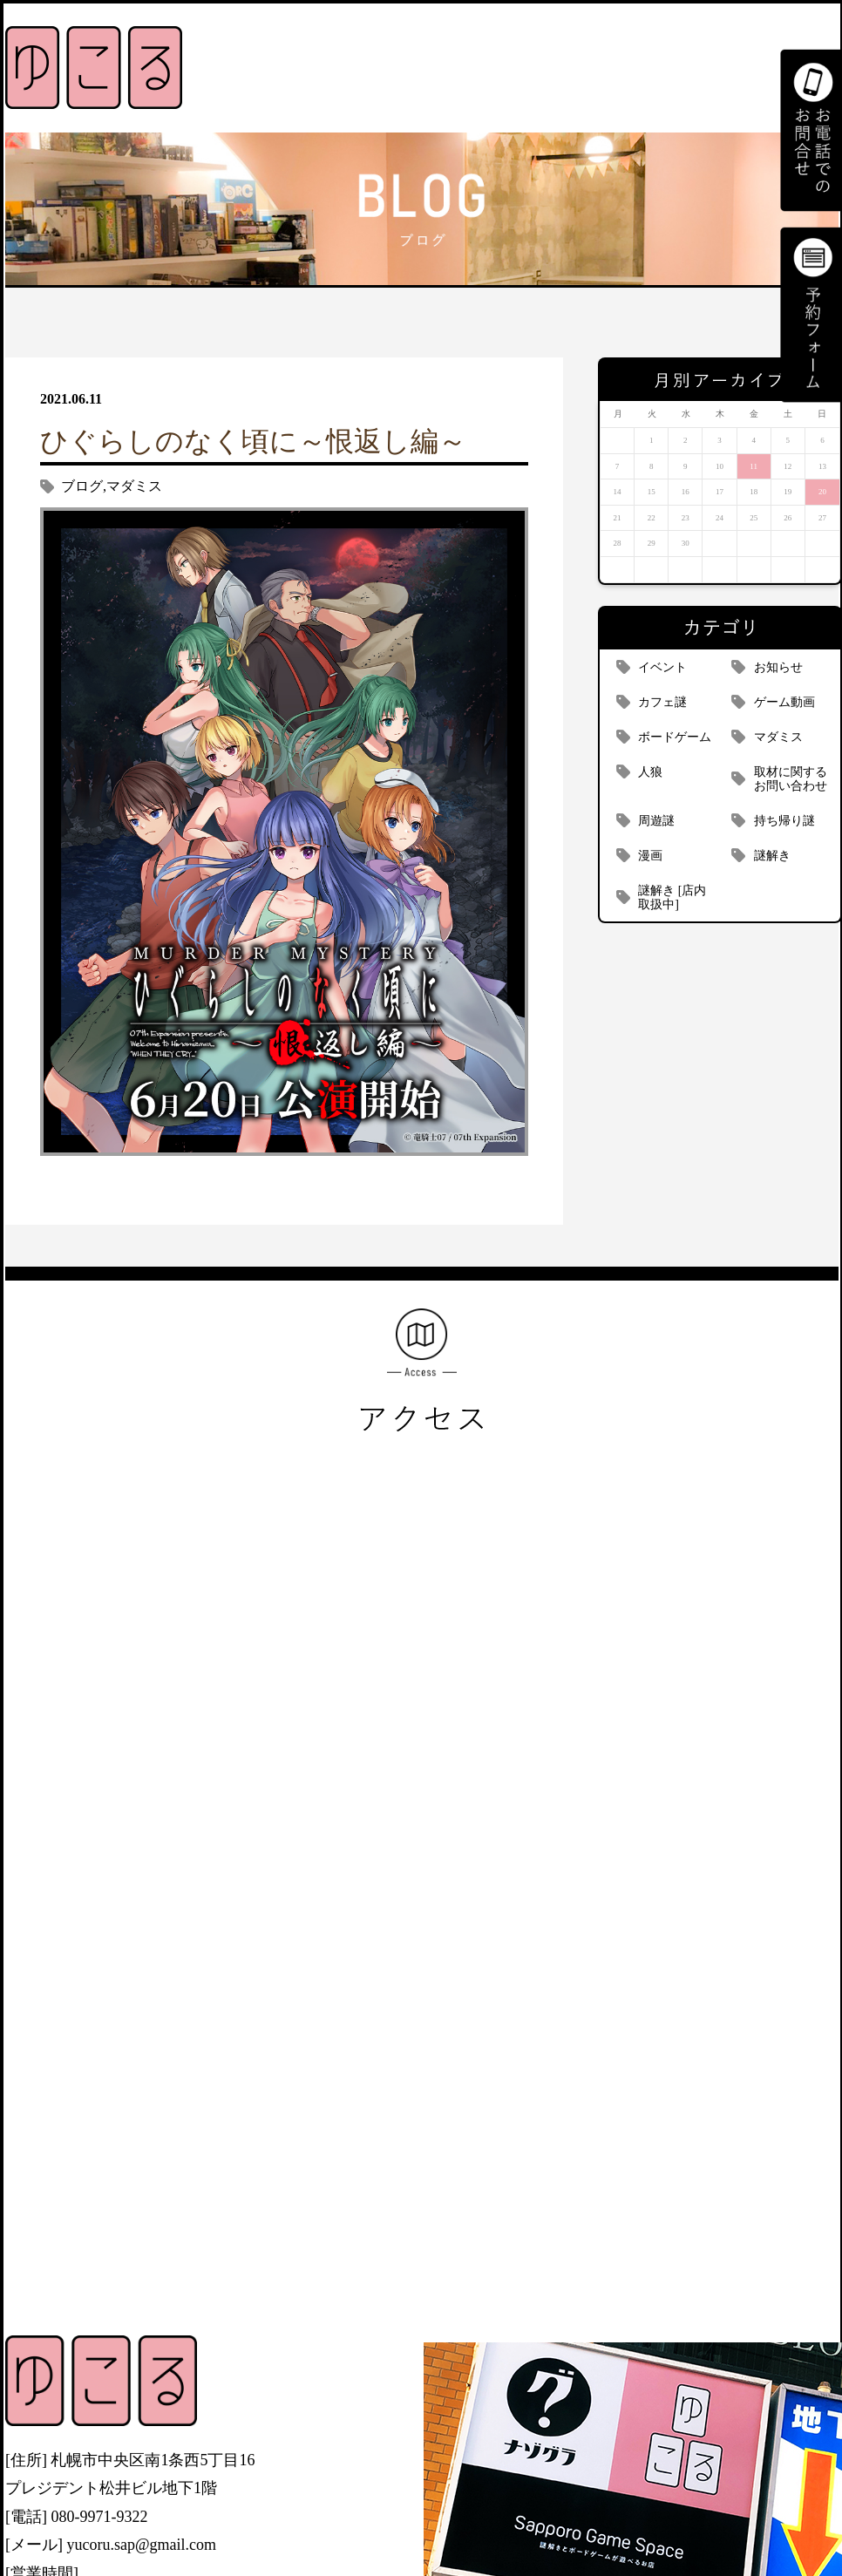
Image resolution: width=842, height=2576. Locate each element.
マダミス (134, 486)
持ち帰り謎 (784, 820)
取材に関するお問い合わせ (790, 778)
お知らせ (778, 667)
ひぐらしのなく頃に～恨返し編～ (253, 441)
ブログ (82, 486)
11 (753, 466)
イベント (662, 667)
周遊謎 (656, 820)
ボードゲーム (674, 737)
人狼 (650, 771)
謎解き (772, 855)
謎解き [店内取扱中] (672, 897)
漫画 (650, 855)
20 (822, 491)
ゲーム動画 (784, 702)
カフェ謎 (662, 702)
